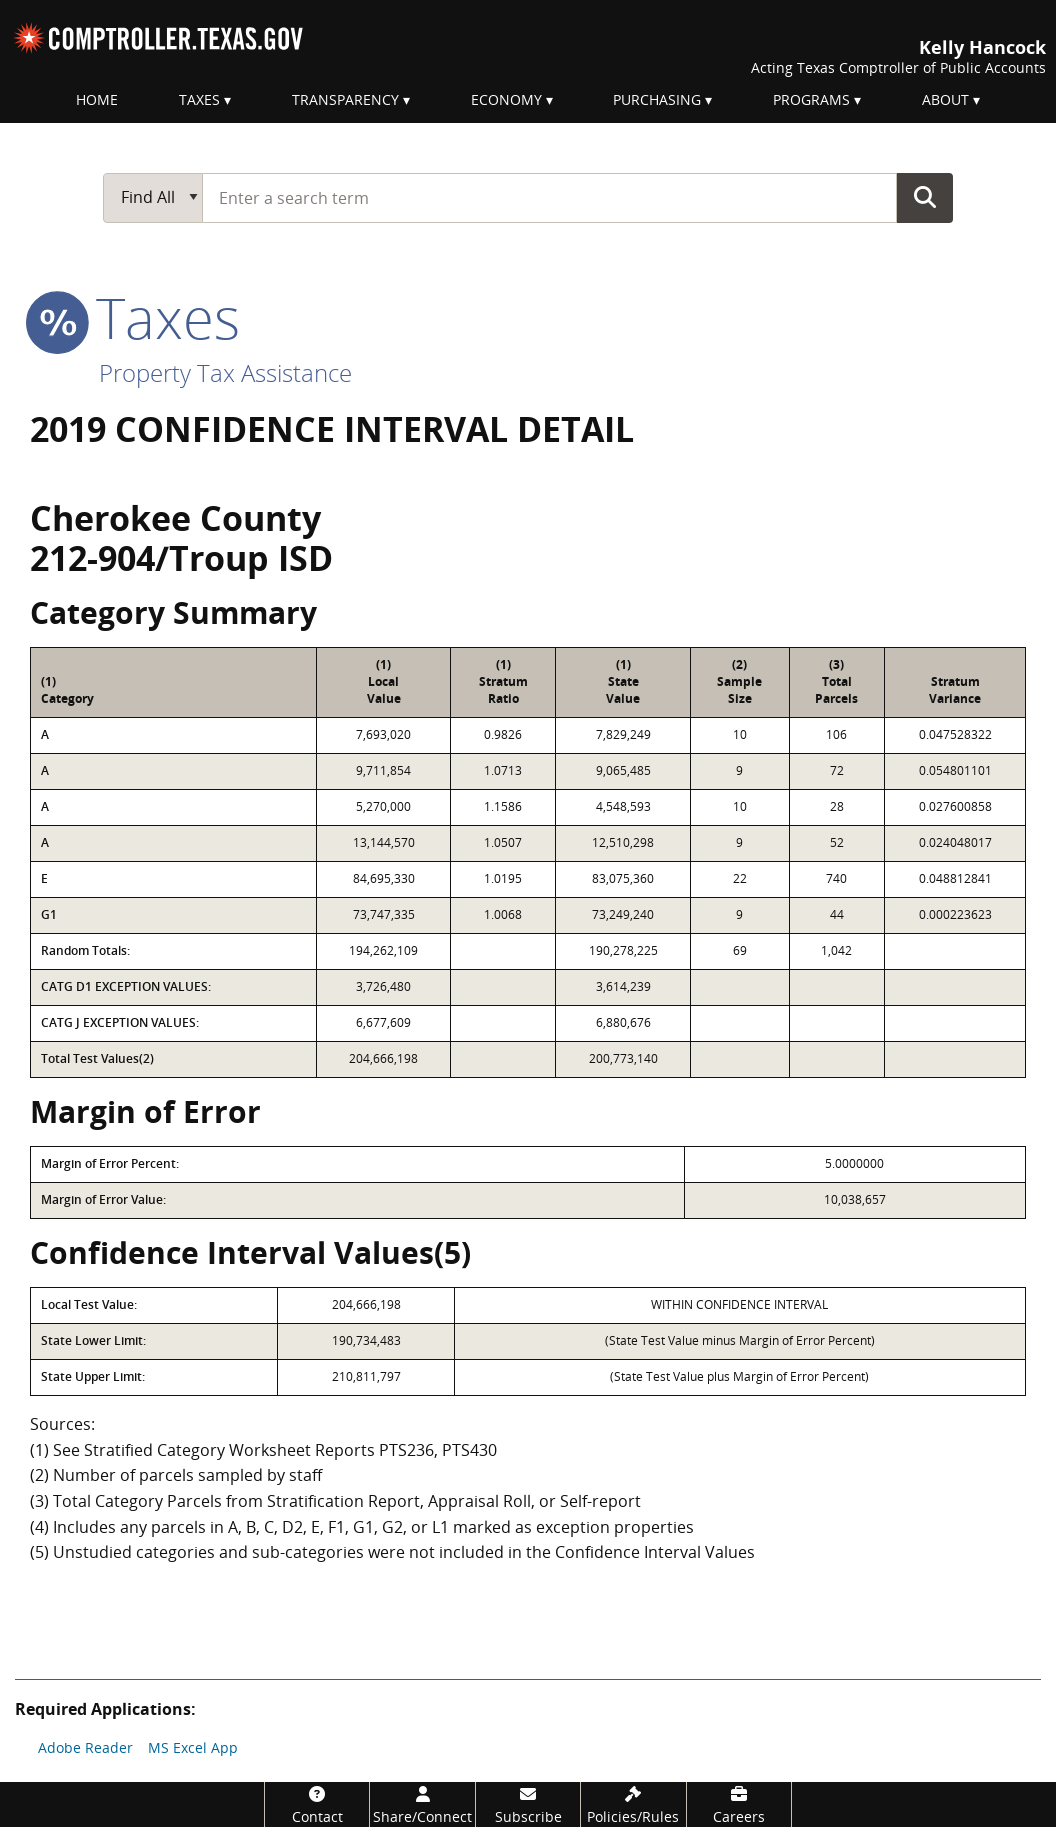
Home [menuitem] (97, 99)
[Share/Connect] (422, 1804)
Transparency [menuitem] (345, 99)
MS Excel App (193, 1747)
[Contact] (317, 1804)
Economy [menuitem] (506, 99)
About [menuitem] (945, 99)
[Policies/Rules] (633, 1804)
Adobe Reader (85, 1747)
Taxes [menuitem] (199, 99)
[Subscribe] (528, 1804)
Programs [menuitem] (811, 99)
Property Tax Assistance (225, 372)
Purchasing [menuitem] (657, 99)
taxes (135, 317)
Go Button (925, 197)
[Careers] (739, 1804)
